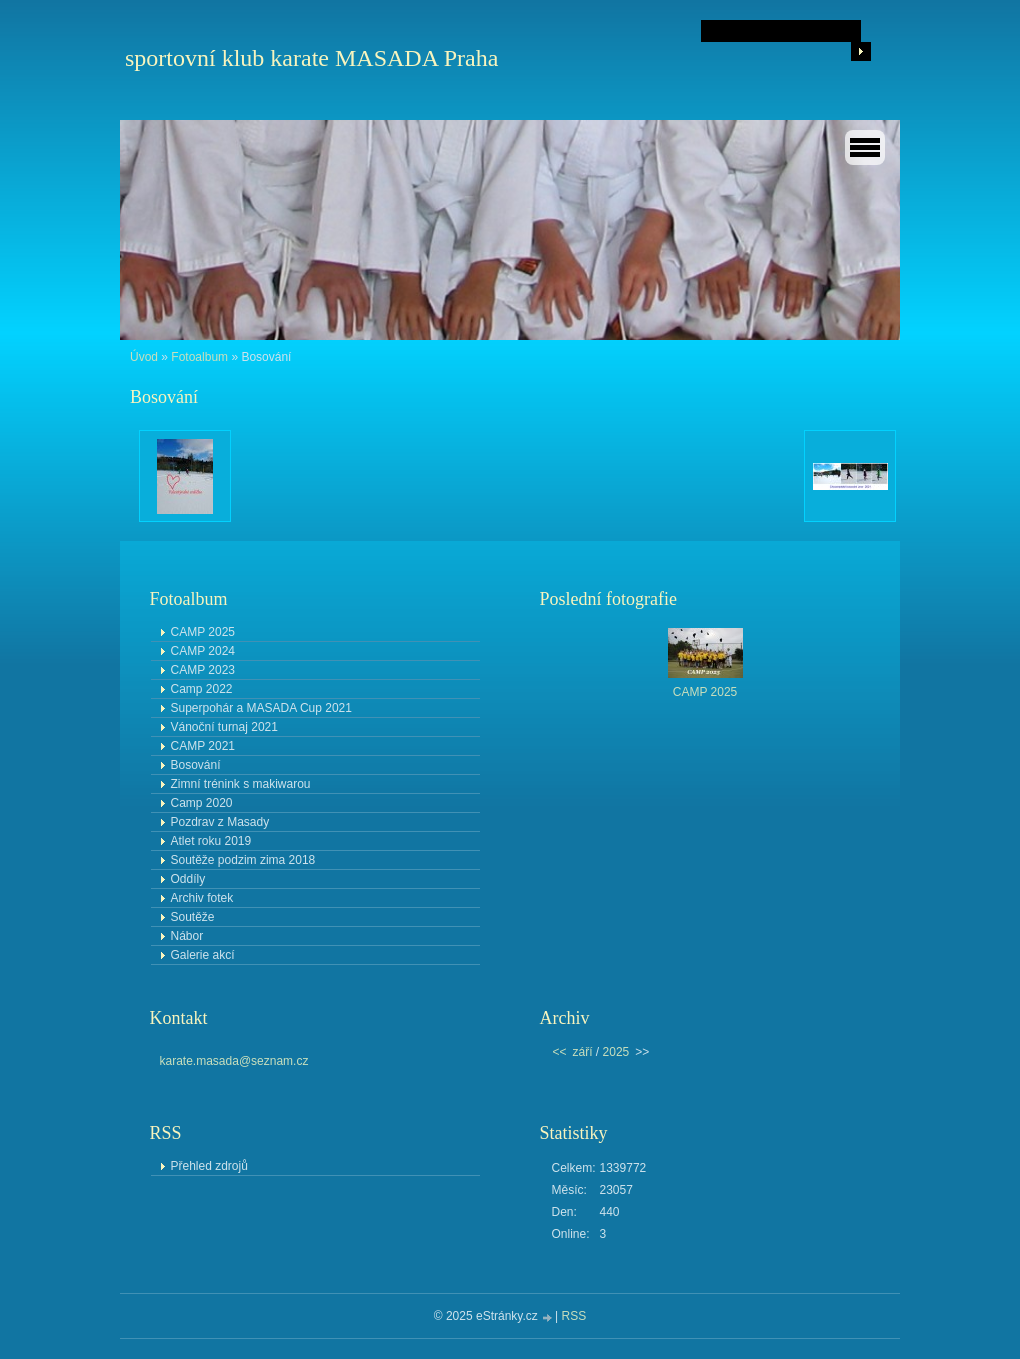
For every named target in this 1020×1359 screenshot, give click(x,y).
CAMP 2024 (203, 651)
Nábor (187, 936)
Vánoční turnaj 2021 (224, 727)
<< (560, 1052)
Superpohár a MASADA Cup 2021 (261, 708)
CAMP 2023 (203, 670)
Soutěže (193, 917)
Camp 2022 (202, 689)
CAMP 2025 (203, 632)
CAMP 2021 (203, 746)
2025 (616, 1052)
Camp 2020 (202, 803)
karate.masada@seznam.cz (234, 1061)
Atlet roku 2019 (211, 841)
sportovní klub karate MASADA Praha (311, 58)
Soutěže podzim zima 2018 (243, 860)
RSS (574, 1316)
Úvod (144, 357)
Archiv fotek (202, 898)
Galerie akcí (203, 955)
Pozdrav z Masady (220, 822)
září (583, 1052)
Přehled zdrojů (209, 1166)
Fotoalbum (199, 357)
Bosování (196, 765)
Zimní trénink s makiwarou (241, 784)
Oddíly (188, 879)
